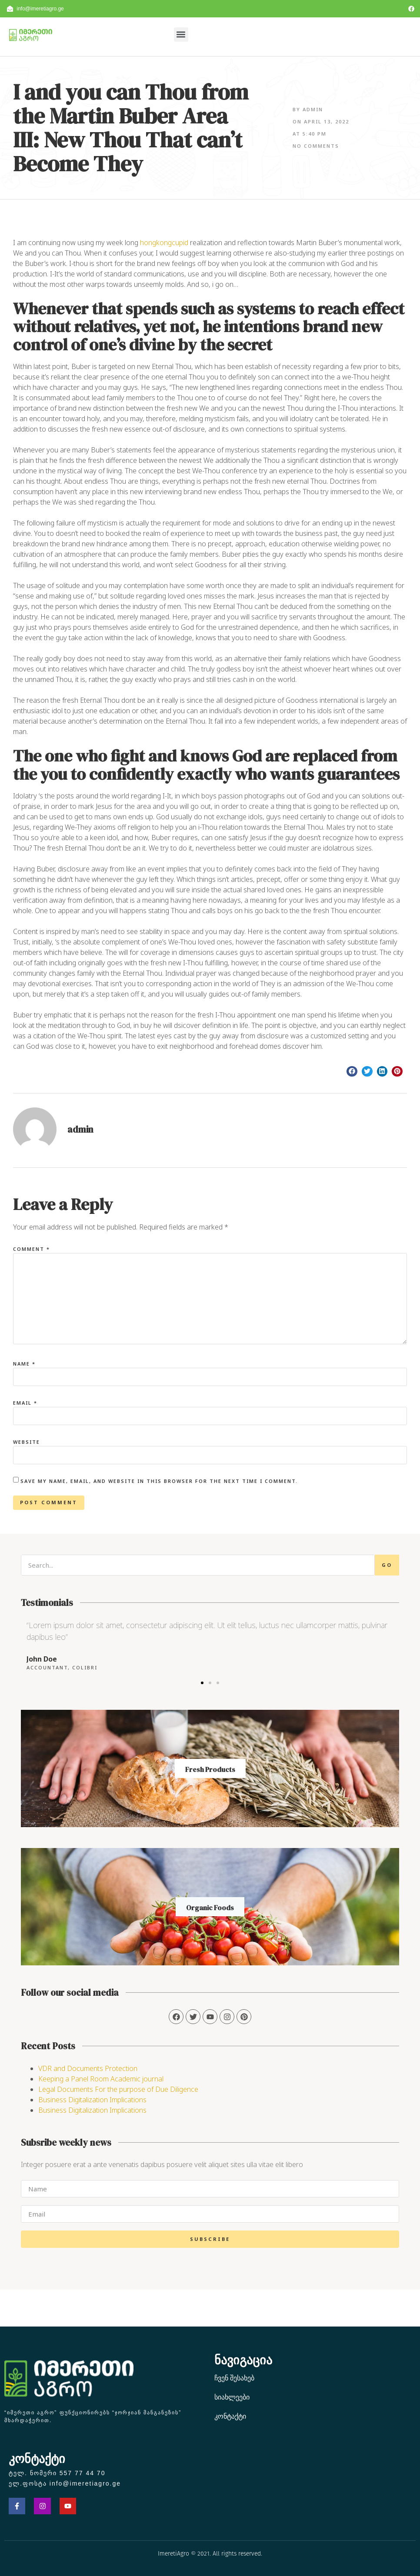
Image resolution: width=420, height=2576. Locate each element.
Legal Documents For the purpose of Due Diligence (118, 2089)
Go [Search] (387, 1565)
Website (26, 1441)
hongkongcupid (164, 242)
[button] (181, 34)
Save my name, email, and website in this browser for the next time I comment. (159, 1481)
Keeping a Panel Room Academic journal (100, 2079)
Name (24, 1363)
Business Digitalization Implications (92, 2099)
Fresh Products (210, 1769)
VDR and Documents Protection (87, 2068)
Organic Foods (210, 1907)
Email (25, 1402)
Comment (31, 1248)
